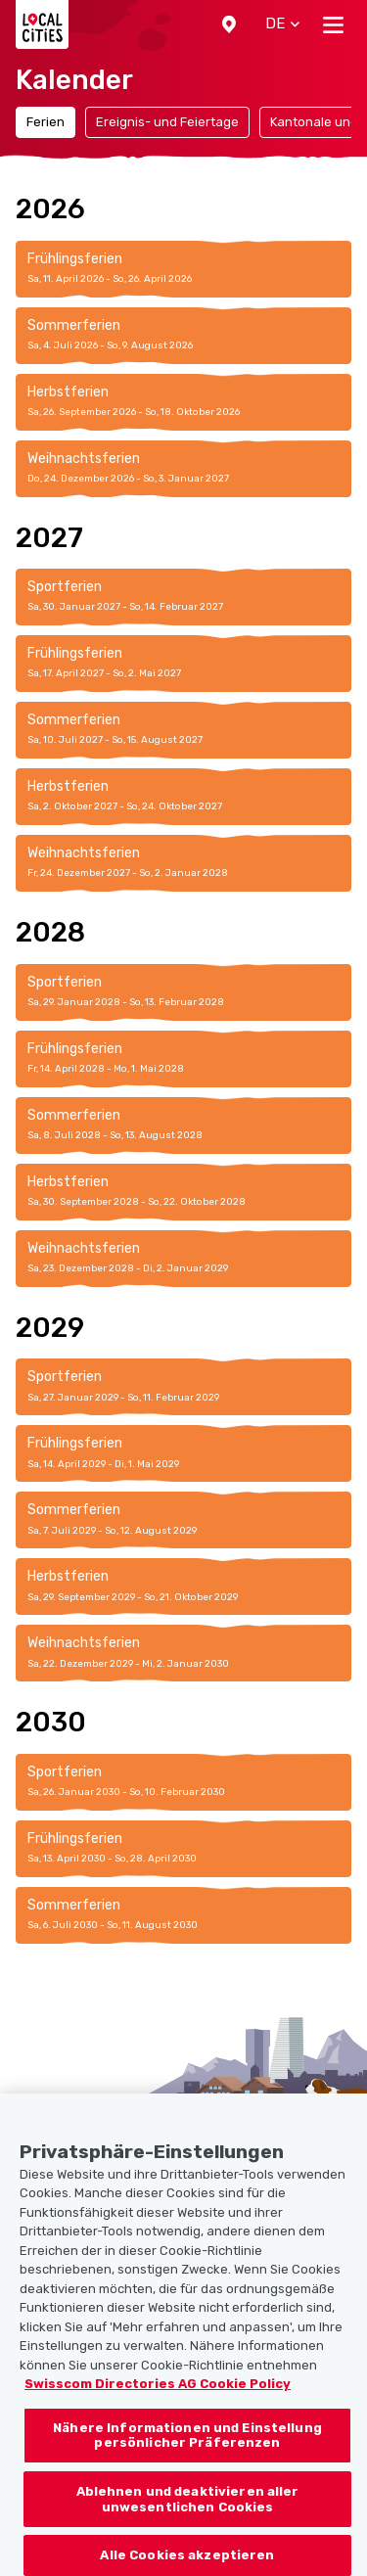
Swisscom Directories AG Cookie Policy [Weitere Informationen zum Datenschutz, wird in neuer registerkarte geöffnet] (157, 2396)
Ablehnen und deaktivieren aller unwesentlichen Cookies (187, 2512)
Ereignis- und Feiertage (167, 122)
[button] (229, 24)
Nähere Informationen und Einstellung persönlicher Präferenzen (187, 2448)
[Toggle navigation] (333, 24)
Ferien (45, 122)
